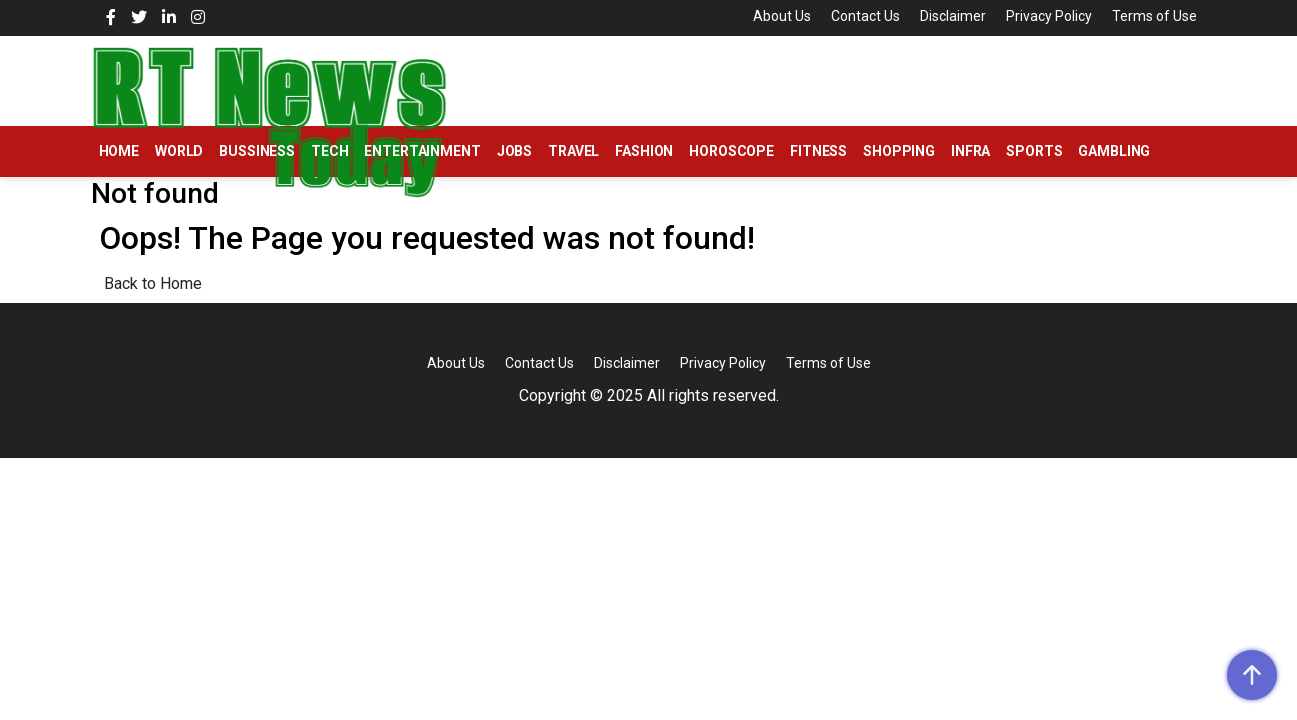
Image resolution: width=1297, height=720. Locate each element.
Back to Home (153, 283)
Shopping (899, 151)
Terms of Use (1154, 16)
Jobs (514, 151)
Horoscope (731, 151)
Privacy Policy (1049, 16)
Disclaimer (953, 16)
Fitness (818, 151)
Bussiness (257, 151)
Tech (329, 151)
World (179, 151)
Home (119, 151)
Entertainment (422, 151)
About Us (782, 16)
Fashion (644, 151)
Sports (1034, 151)
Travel (573, 151)
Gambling (1114, 151)
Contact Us (865, 16)
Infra (970, 151)
